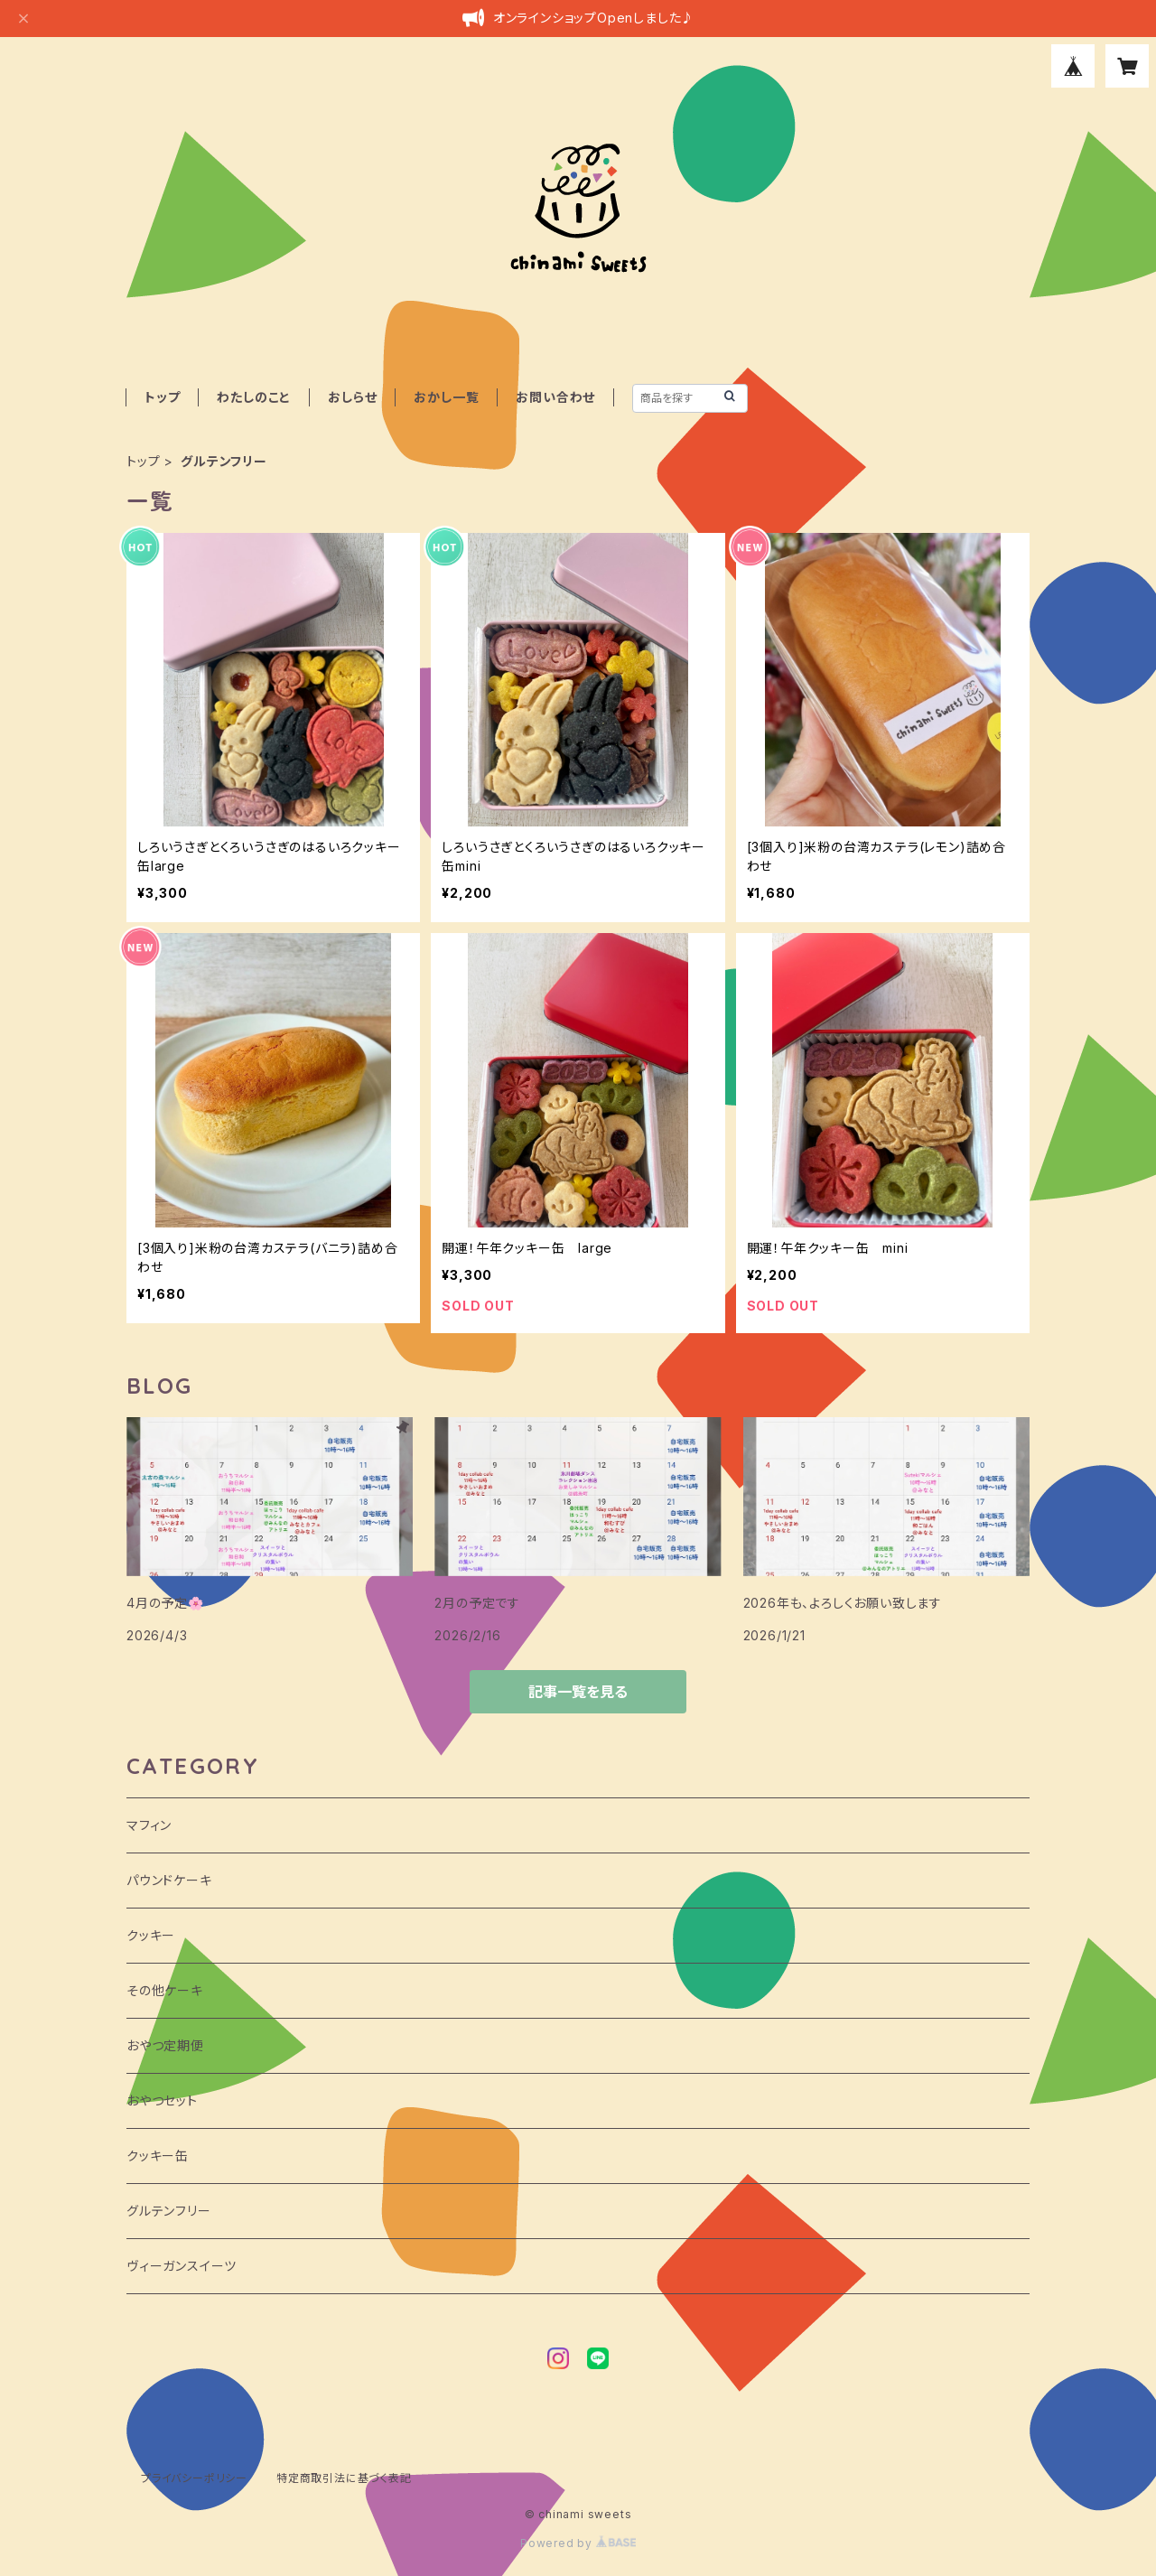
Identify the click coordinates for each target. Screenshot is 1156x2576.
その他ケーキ (164, 1990)
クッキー (150, 1935)
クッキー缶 (157, 2155)
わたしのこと (254, 397)
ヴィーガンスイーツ (181, 2265)
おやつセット (162, 2100)
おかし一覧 (446, 397)
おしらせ (352, 397)
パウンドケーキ (169, 1880)
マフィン (149, 1825)
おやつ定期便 (165, 2045)
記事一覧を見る (578, 1692)
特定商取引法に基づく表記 (344, 2478)
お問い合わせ (555, 397)
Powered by (578, 2543)
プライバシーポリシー (194, 2478)
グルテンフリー (168, 2210)
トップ (162, 397)
